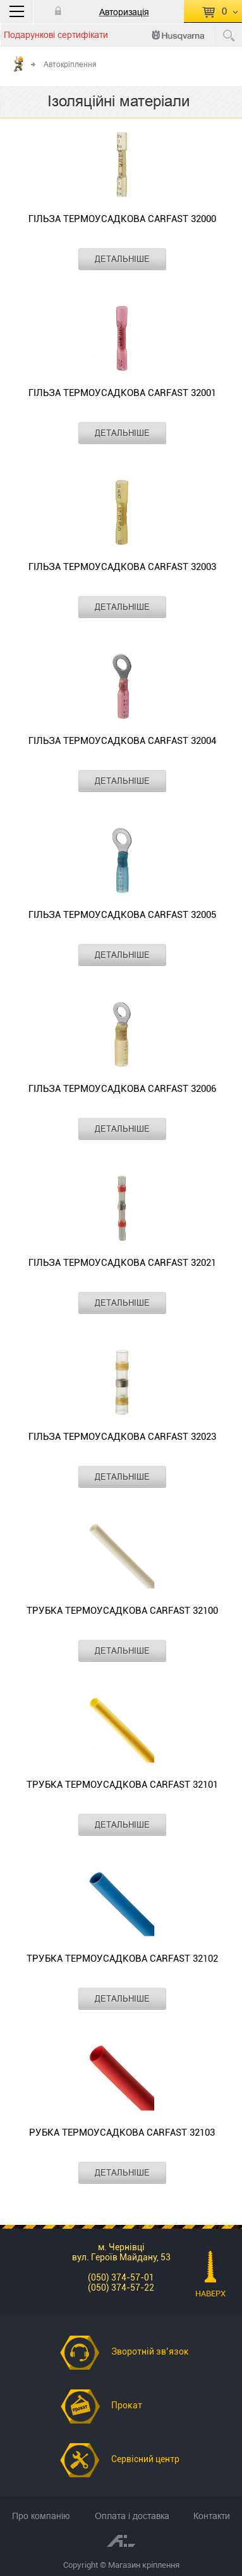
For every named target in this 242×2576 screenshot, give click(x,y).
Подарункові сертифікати (56, 35)
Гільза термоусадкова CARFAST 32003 (122, 567)
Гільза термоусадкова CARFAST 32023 (122, 1436)
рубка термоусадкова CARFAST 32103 (122, 2132)
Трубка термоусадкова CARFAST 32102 (122, 1958)
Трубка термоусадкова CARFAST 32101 (122, 1784)
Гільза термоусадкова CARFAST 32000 (122, 219)
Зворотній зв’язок (150, 2351)
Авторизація (124, 12)
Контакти (211, 2516)
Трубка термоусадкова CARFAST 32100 (122, 1610)
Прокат (126, 2405)
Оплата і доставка (132, 2516)
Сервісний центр (145, 2459)
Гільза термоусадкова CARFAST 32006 (122, 1088)
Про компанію (41, 2516)
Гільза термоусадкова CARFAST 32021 (122, 1262)
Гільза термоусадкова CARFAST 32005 (122, 914)
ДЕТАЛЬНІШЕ (122, 259)
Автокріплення (70, 64)
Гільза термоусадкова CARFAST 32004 (122, 740)
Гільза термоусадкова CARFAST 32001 (122, 393)
